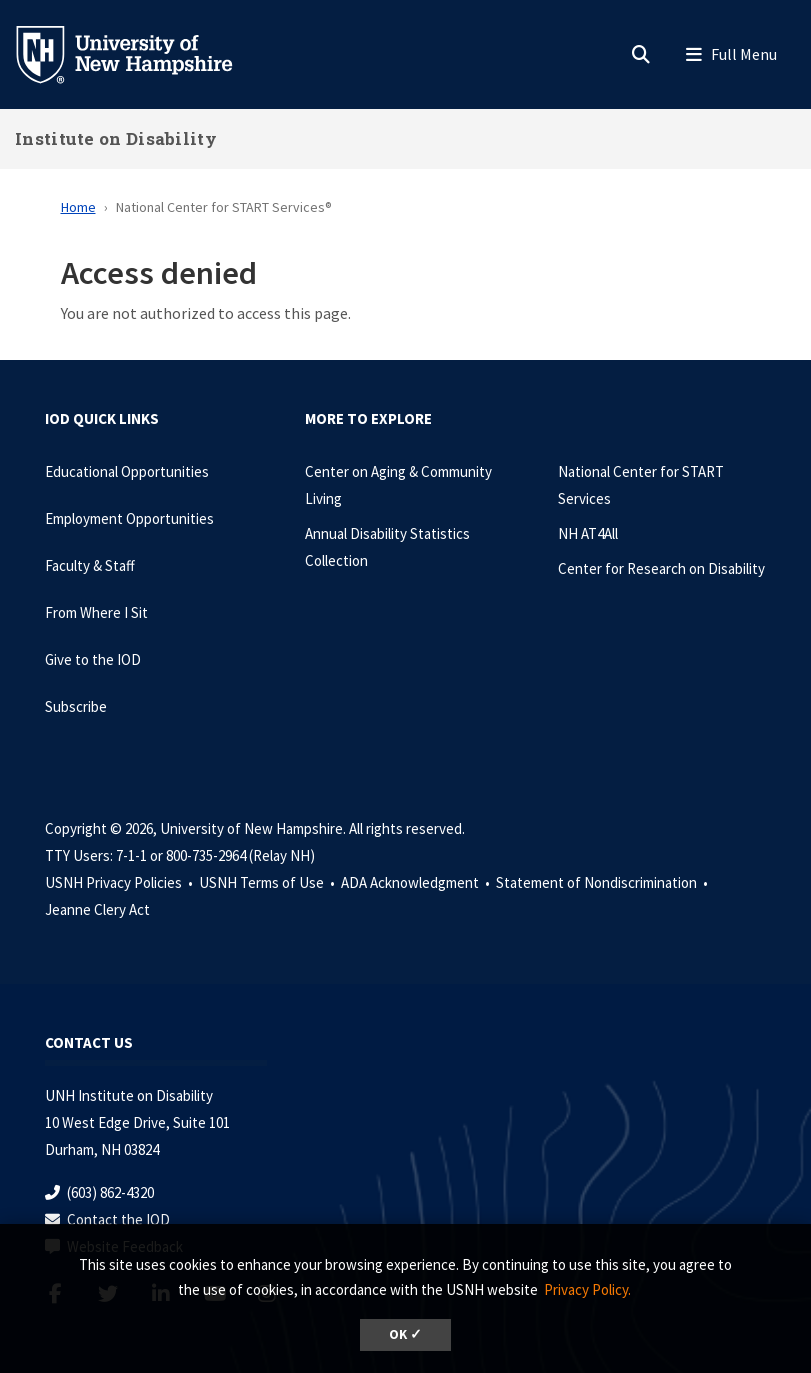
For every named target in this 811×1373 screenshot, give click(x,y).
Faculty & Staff (90, 565)
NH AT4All (588, 533)
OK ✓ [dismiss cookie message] (405, 1334)
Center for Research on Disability (661, 568)
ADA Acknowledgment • (417, 882)
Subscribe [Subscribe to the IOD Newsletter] (76, 706)
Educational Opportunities (127, 471)
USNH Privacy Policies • (120, 882)
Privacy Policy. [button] (587, 1289)
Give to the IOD (93, 659)
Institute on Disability (116, 138)
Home (78, 207)
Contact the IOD (118, 1219)
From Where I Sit (96, 612)
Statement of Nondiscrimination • (603, 882)
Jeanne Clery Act (97, 909)
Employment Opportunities (129, 518)
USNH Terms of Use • (268, 882)
